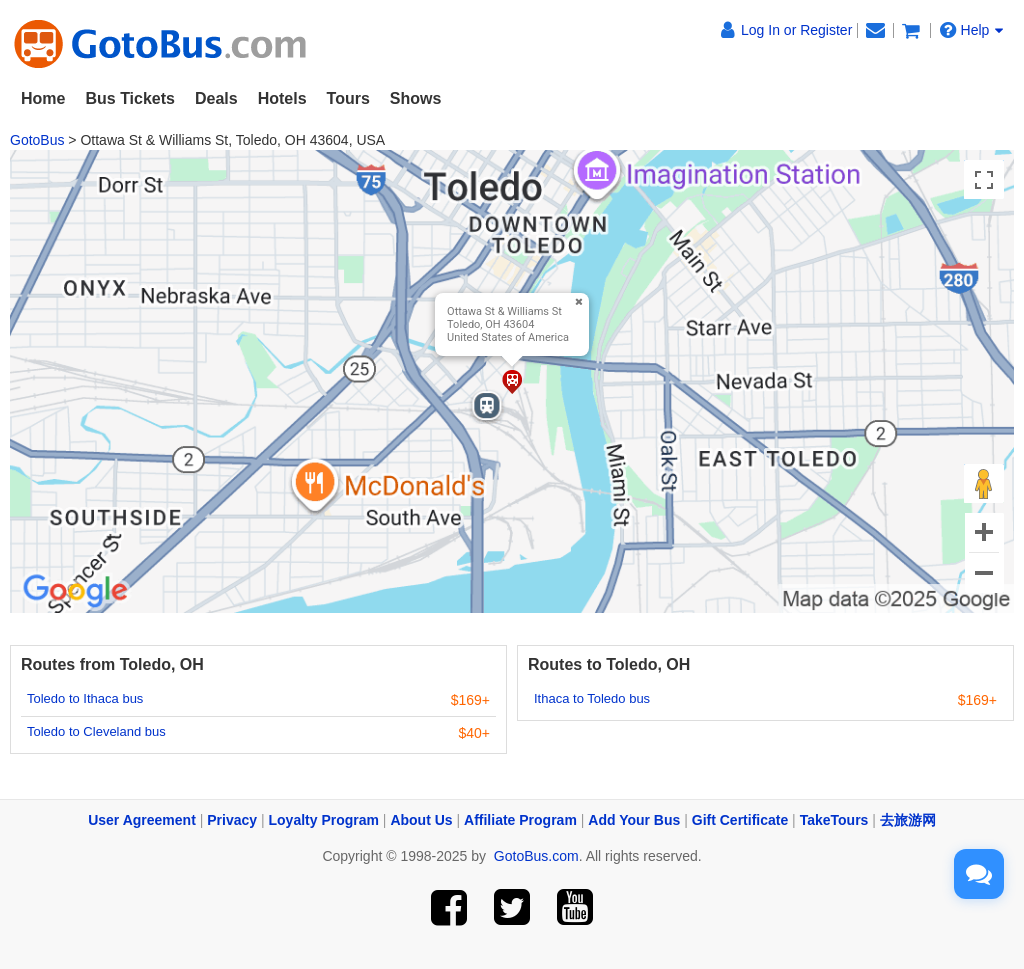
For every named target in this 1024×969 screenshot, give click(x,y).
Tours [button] (348, 98)
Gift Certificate (740, 820)
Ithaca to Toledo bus (592, 698)
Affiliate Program (520, 820)
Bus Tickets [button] (130, 98)
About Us (421, 820)
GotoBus (37, 140)
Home (43, 98)
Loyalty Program (324, 820)
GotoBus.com (536, 856)
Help (972, 30)
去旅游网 (908, 820)
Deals (216, 98)
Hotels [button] (282, 98)
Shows (416, 98)
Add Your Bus (634, 820)
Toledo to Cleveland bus (96, 731)
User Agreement (142, 820)
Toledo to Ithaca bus (85, 698)
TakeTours (834, 820)
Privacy (232, 820)
